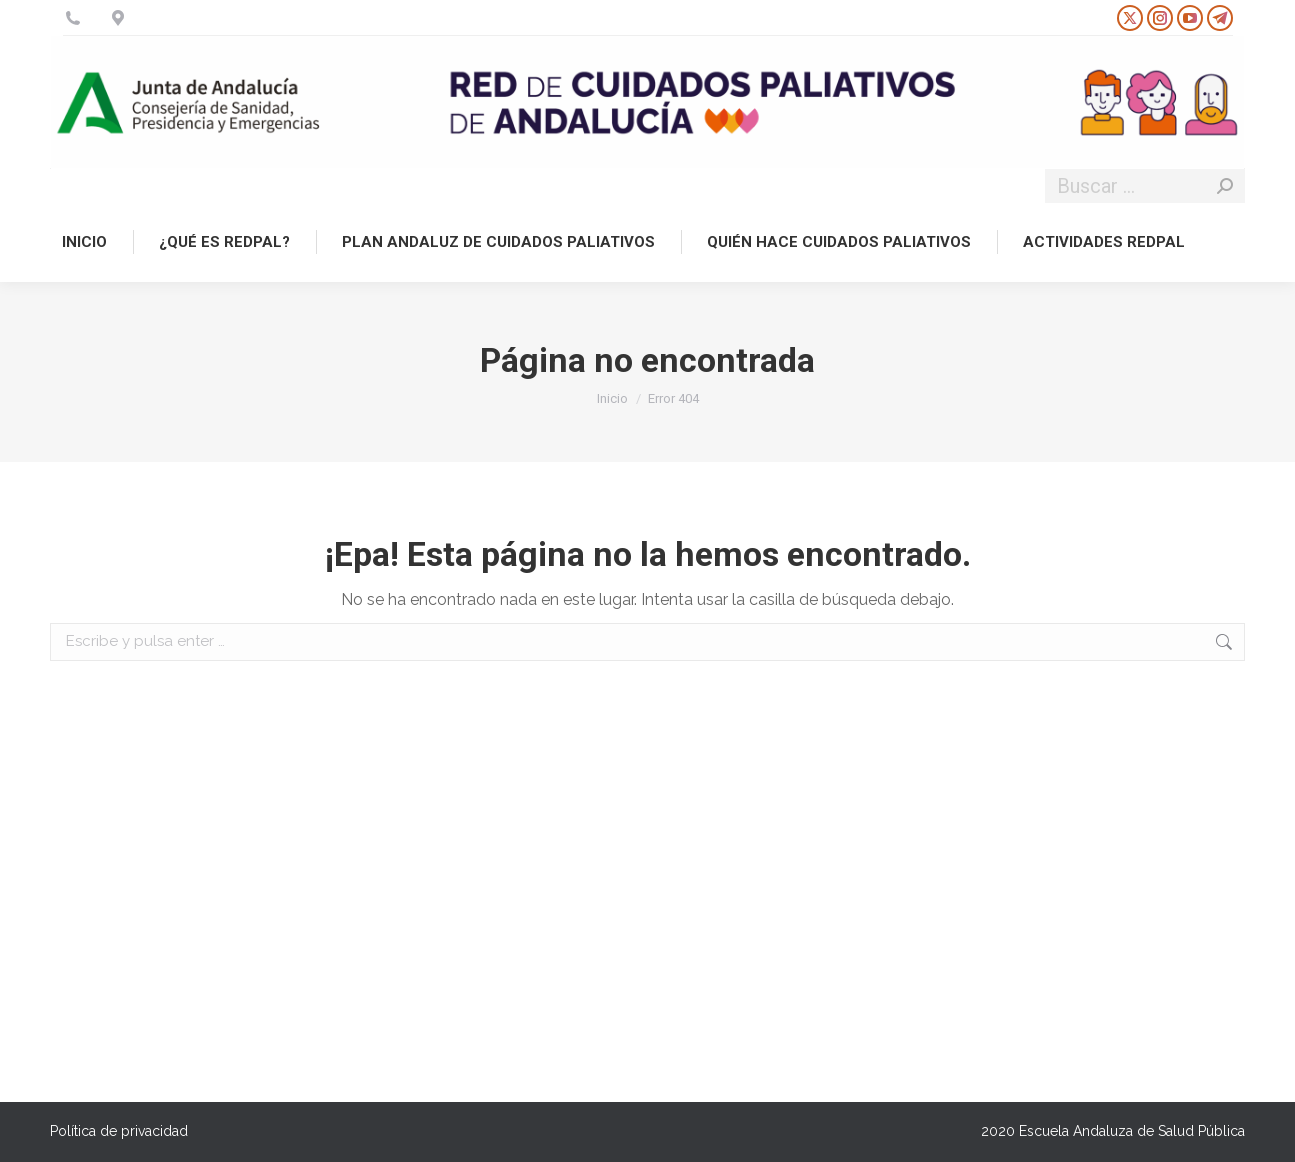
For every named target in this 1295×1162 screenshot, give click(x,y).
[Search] (1145, 186)
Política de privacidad (119, 1131)
